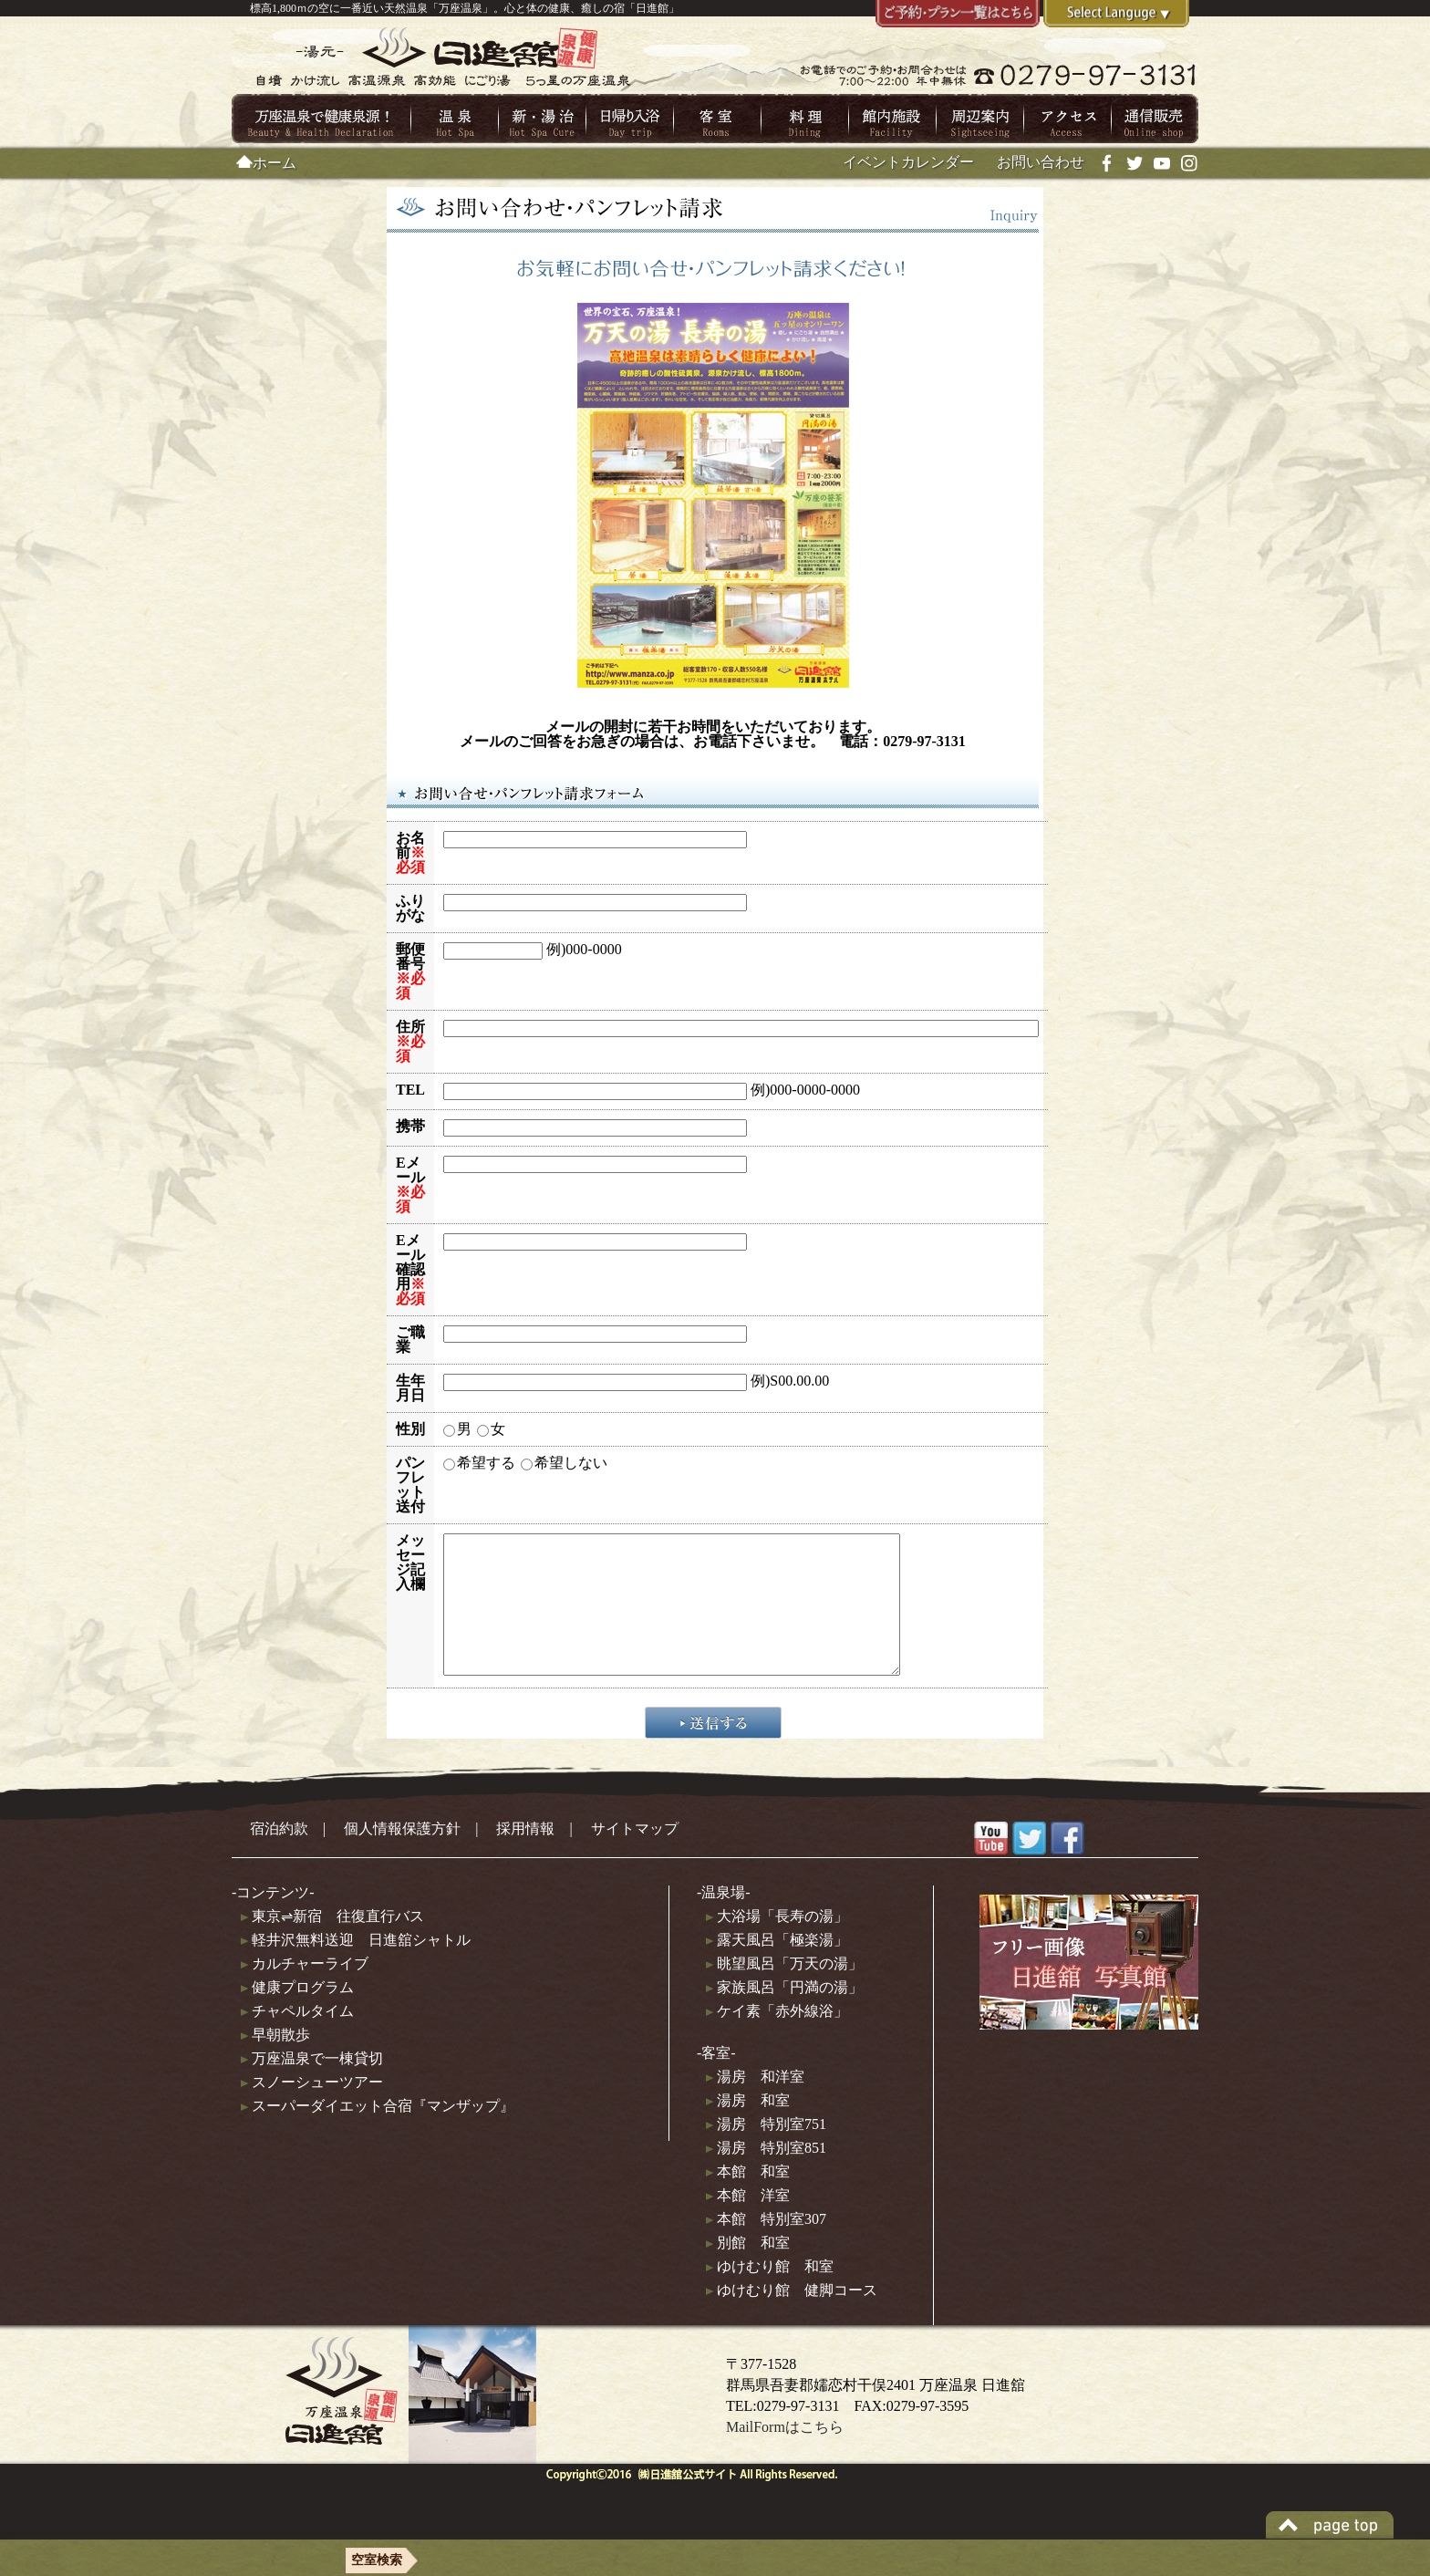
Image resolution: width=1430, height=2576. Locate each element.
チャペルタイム (297, 2038)
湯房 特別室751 (766, 2151)
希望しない (570, 1462)
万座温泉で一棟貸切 (312, 2085)
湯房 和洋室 (755, 2104)
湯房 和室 (748, 2127)
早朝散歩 (275, 2062)
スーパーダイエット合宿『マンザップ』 (377, 2133)
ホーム (266, 163)
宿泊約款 (279, 1856)
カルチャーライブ (304, 1991)
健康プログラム (297, 2014)
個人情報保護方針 (402, 1856)
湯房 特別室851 (766, 2175)
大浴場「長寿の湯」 (777, 1943)
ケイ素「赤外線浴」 (777, 2038)
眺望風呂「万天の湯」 (784, 1991)
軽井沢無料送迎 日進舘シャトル (356, 1967)
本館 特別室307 (766, 2246)
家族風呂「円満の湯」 (784, 2014)
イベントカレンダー (908, 162)
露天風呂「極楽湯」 (777, 1967)
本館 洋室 (748, 2222)
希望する (486, 1462)
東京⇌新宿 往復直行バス (332, 1943)
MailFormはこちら (785, 2454)
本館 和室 (748, 2199)
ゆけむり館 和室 (770, 2293)
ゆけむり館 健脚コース (791, 2317)
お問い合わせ (1040, 162)
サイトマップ (635, 1856)
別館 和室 (748, 2270)
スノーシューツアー (312, 2109)
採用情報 (525, 1856)
